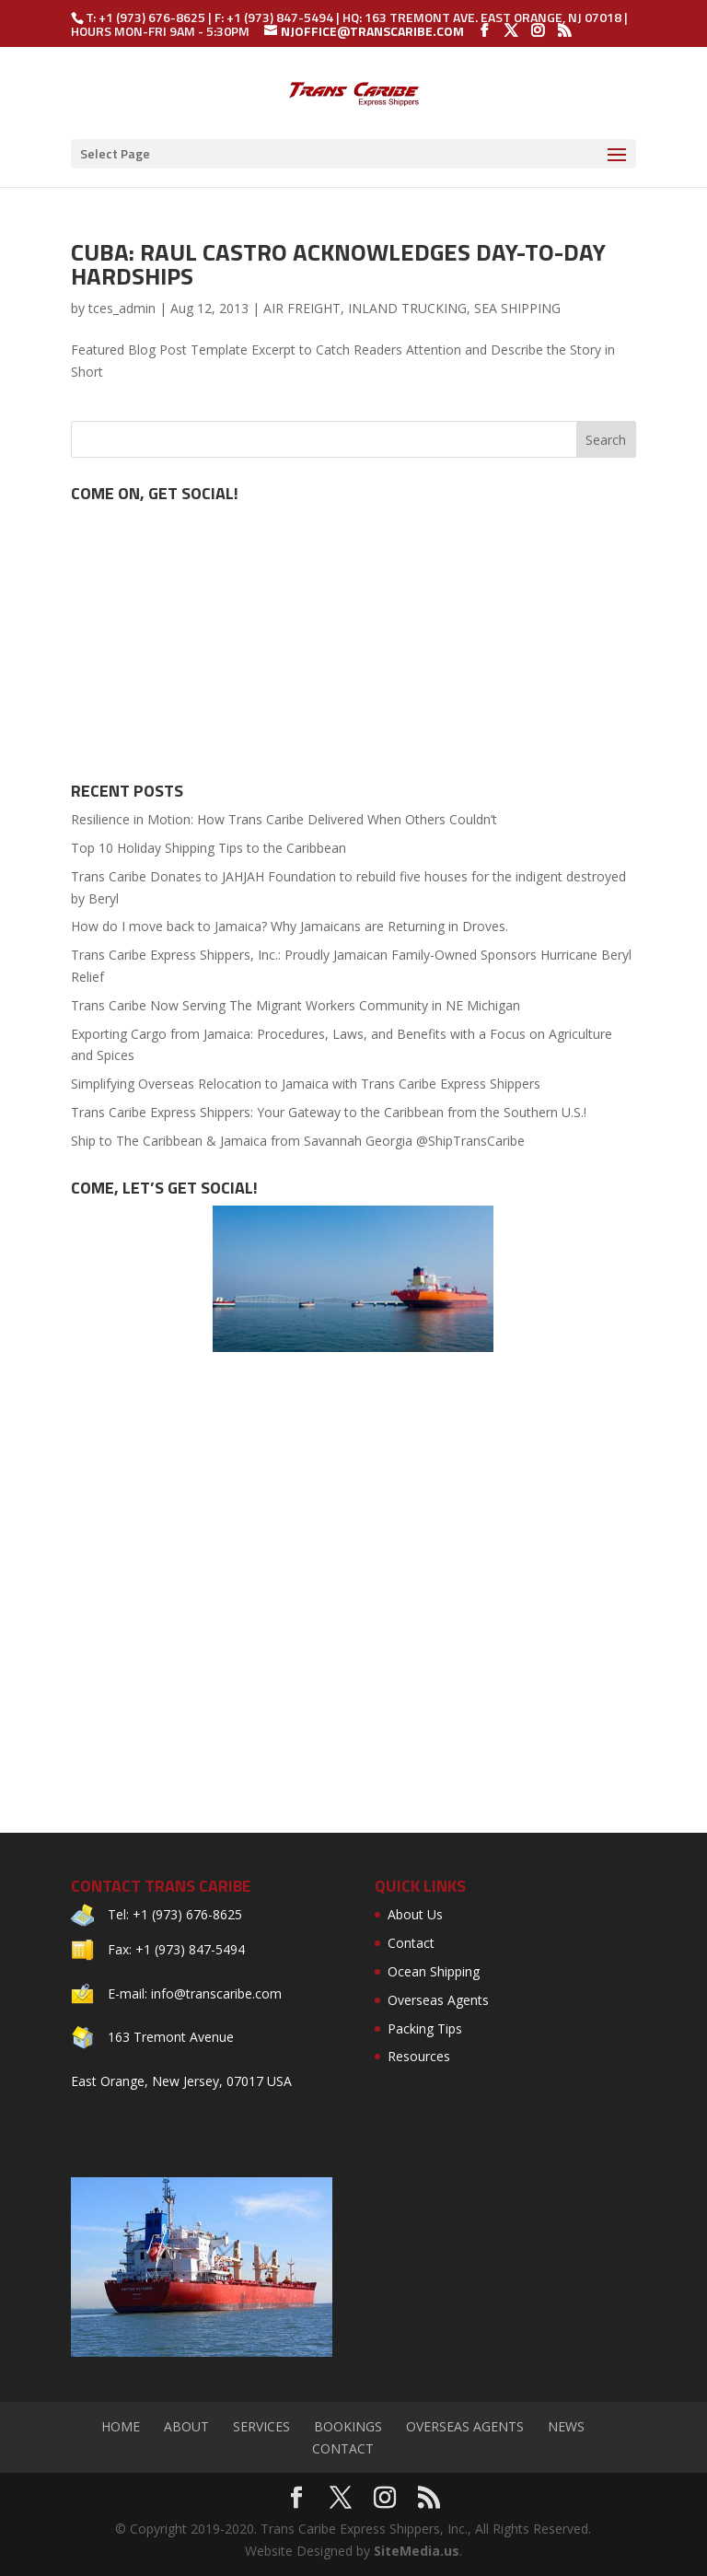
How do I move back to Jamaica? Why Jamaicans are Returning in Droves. (289, 926)
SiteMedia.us (416, 2550)
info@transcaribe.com (216, 1993)
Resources (419, 2056)
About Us (415, 1914)
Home (120, 2426)
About (186, 2426)
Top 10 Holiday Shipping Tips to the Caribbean (208, 848)
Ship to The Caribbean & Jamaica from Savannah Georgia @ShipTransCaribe (298, 1140)
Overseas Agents (438, 2000)
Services (261, 2426)
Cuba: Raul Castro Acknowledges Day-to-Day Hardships (338, 264)
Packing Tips (425, 2028)
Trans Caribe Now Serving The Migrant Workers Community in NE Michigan (295, 1005)
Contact (411, 1943)
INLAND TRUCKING (407, 308)
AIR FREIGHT (302, 308)
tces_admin (122, 308)
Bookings (348, 2426)
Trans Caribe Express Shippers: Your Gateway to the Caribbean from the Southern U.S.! (328, 1112)
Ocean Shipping (434, 1971)
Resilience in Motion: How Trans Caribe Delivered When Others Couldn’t (284, 819)
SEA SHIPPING (517, 308)
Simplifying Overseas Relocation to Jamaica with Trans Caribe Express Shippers (305, 1083)
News (566, 2426)
